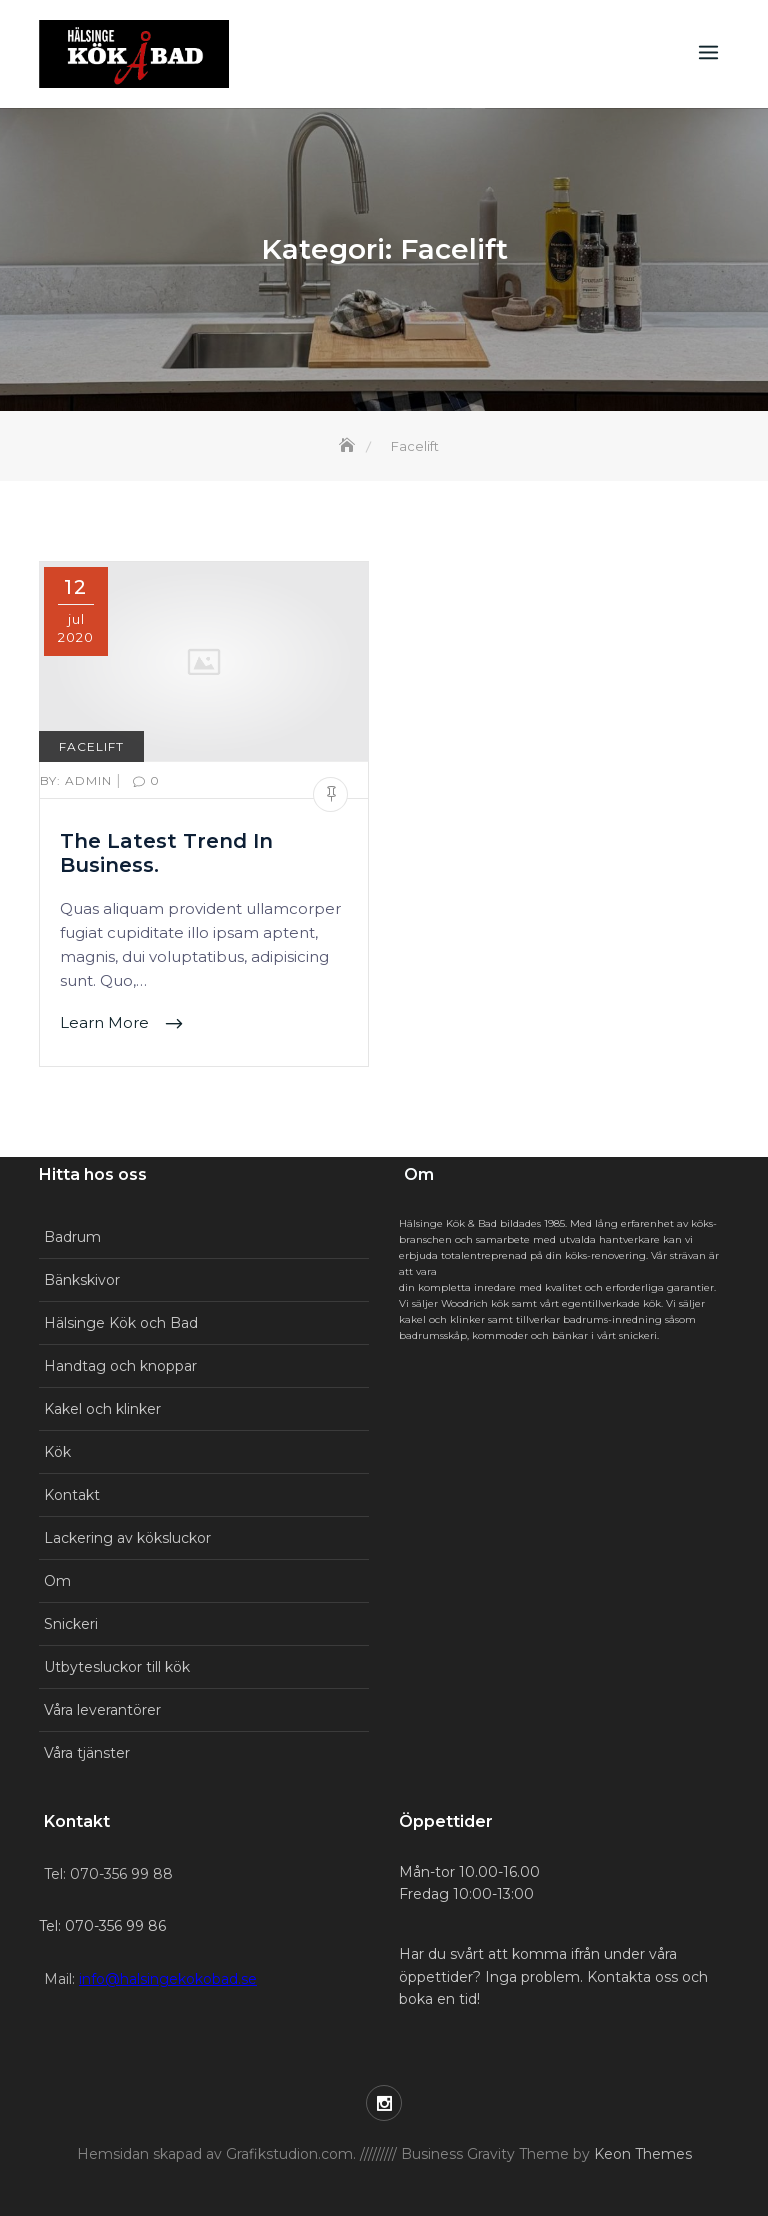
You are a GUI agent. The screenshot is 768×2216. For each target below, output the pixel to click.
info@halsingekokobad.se (168, 1979)
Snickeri (71, 1624)
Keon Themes (643, 2154)
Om (57, 1581)
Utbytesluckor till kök (117, 1667)
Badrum (72, 1237)
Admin (78, 780)
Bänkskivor (82, 1280)
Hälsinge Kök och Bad (121, 1323)
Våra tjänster (87, 1753)
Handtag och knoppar (120, 1366)
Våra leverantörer (102, 1710)
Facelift (91, 746)
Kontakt (72, 1495)
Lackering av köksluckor (127, 1538)
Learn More (106, 1023)
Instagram (384, 2103)
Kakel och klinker (102, 1409)
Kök (57, 1452)
